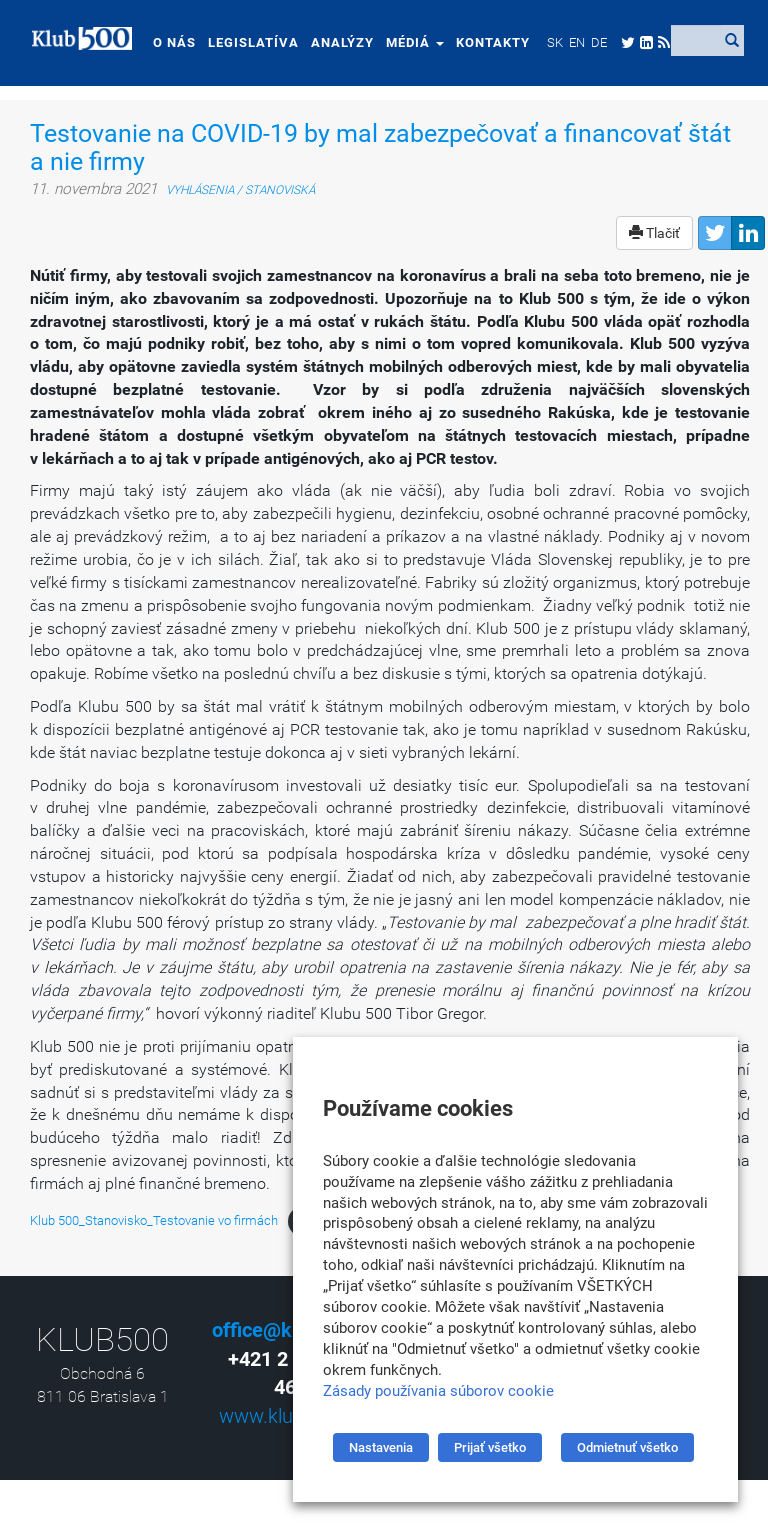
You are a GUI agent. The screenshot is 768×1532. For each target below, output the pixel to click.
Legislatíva (245, 42)
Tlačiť (654, 233)
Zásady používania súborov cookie (438, 1391)
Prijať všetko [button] (490, 1447)
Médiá (407, 42)
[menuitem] (547, 42)
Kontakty (485, 42)
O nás (166, 42)
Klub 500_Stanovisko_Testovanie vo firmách (154, 1220)
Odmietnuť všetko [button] (627, 1447)
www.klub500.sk (290, 1416)
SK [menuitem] (547, 42)
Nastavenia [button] (381, 1447)
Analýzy (334, 42)
